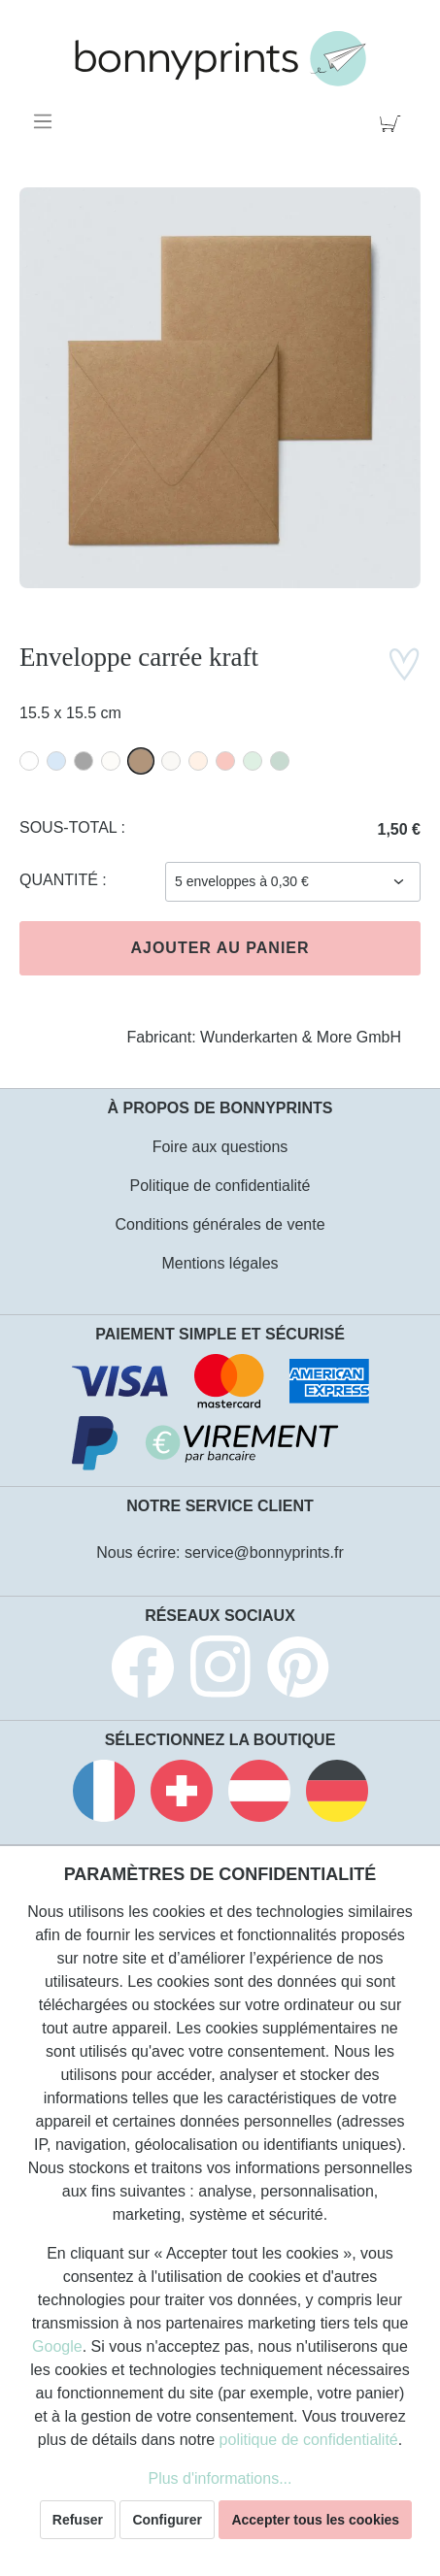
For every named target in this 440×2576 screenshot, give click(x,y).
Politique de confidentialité (220, 1185)
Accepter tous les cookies (315, 2519)
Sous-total (70, 827)
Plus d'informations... (219, 2478)
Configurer (167, 2519)
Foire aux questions (220, 1147)
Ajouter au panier (219, 948)
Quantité (60, 880)
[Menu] (46, 121)
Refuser (77, 2519)
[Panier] (394, 121)
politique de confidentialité (309, 2439)
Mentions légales (219, 1263)
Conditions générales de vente (219, 1224)
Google (57, 2346)
